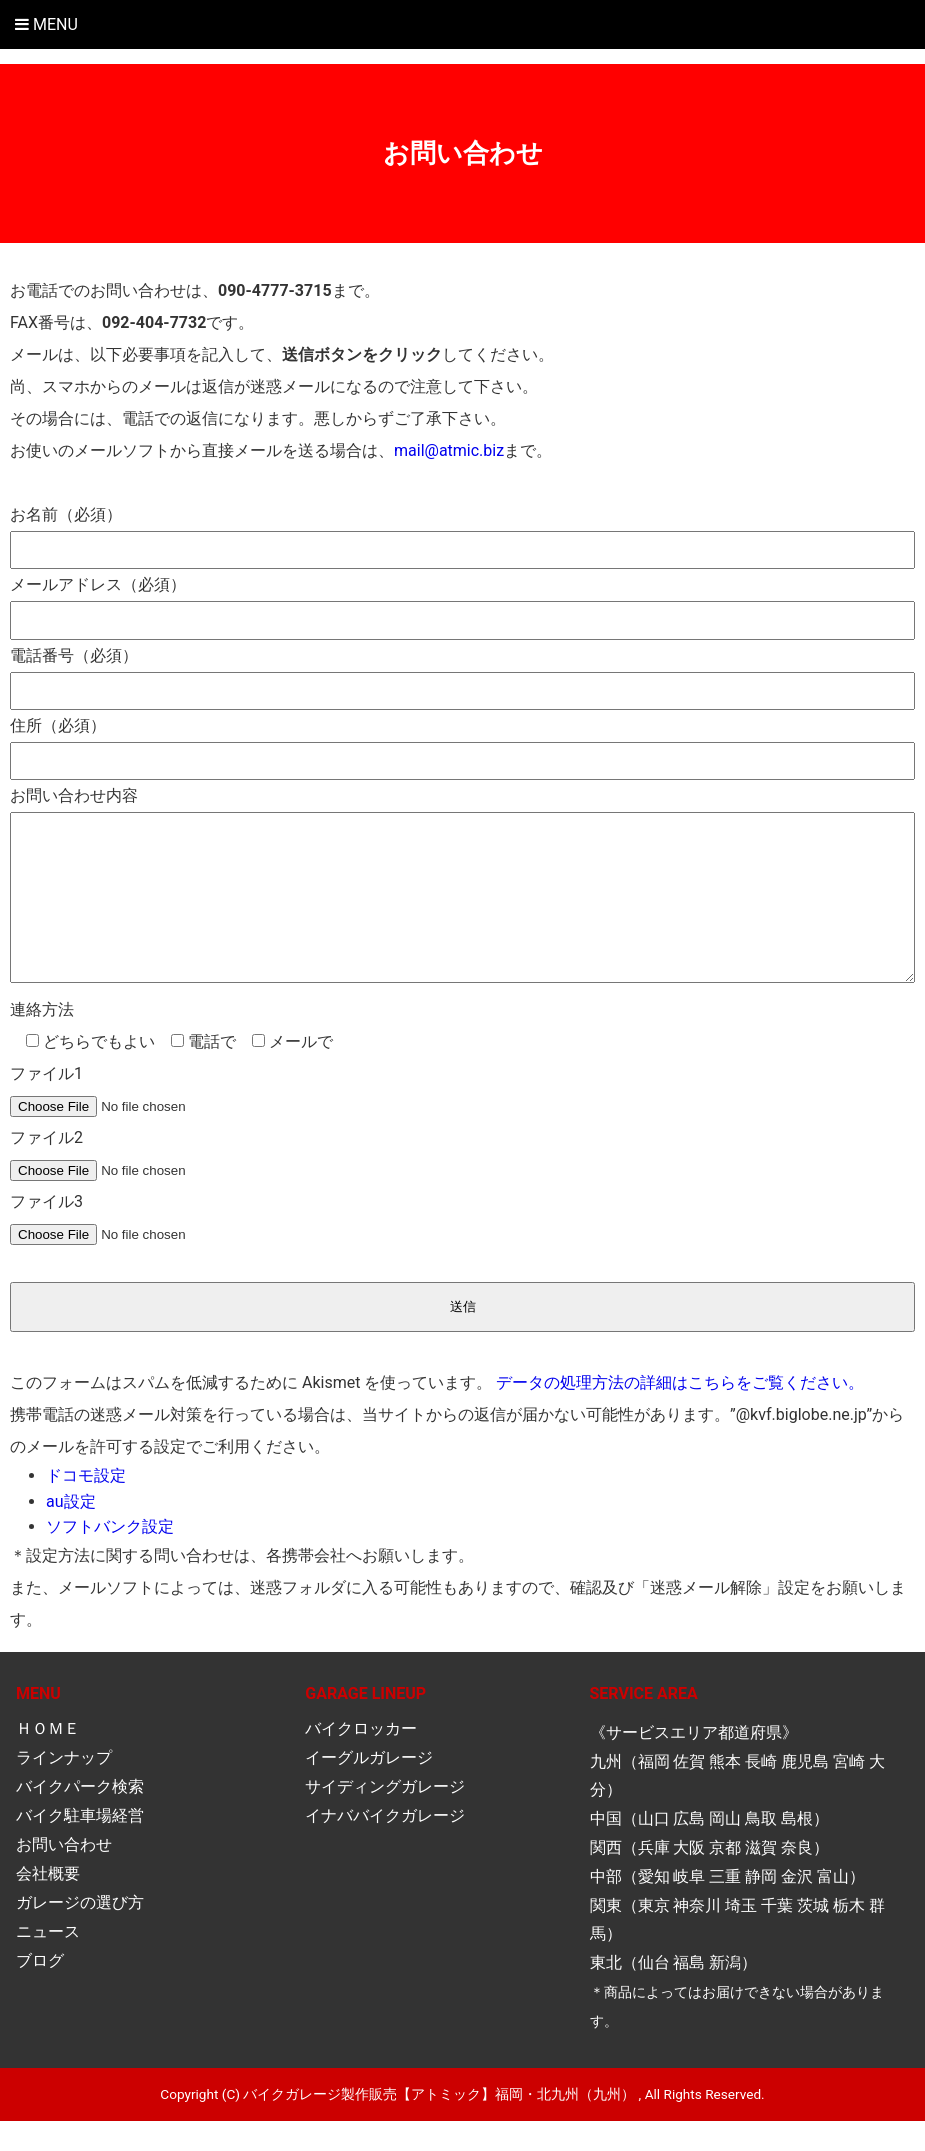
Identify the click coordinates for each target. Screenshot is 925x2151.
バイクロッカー (361, 1758)
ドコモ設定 (86, 1505)
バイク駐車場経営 (80, 1845)
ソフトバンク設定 (110, 1556)
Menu (46, 24)
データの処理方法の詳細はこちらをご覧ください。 (680, 1412)
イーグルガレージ (369, 1787)
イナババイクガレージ (385, 1845)
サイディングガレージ (385, 1816)
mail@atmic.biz (449, 450)
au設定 (71, 1531)
